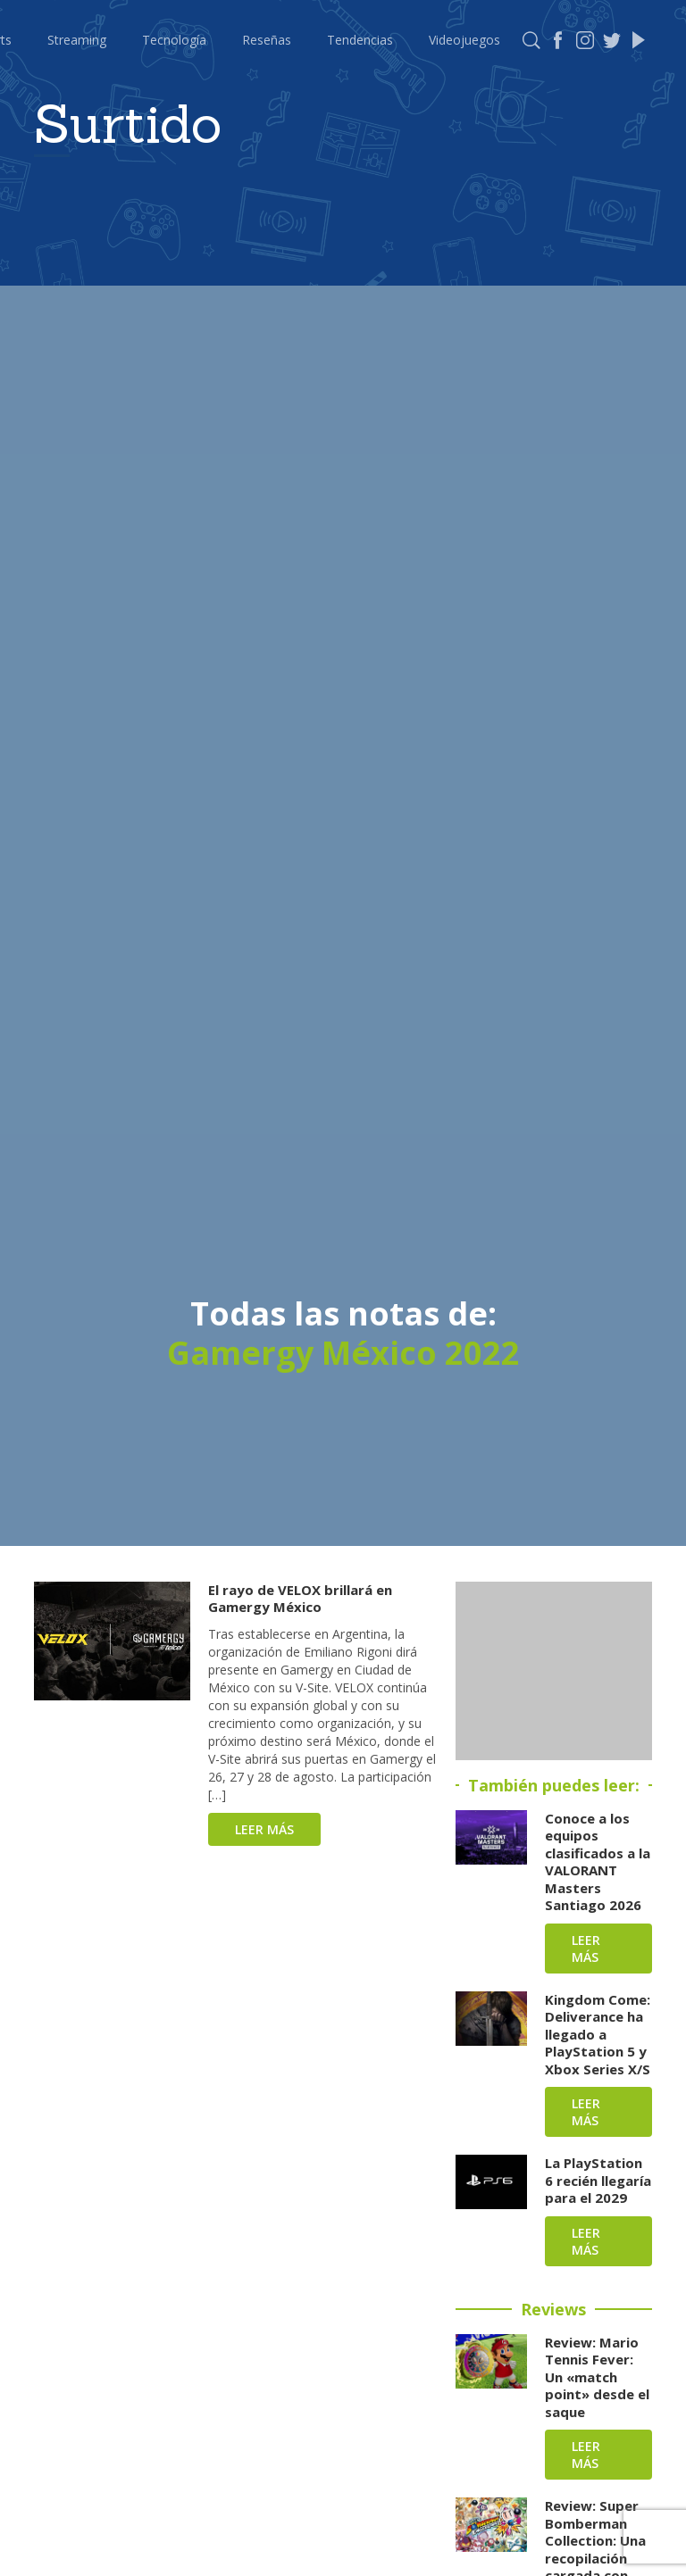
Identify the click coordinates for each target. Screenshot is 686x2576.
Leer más (264, 1829)
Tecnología (174, 39)
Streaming (76, 39)
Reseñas (266, 39)
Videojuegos (464, 39)
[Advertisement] (554, 1671)
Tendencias (360, 39)
